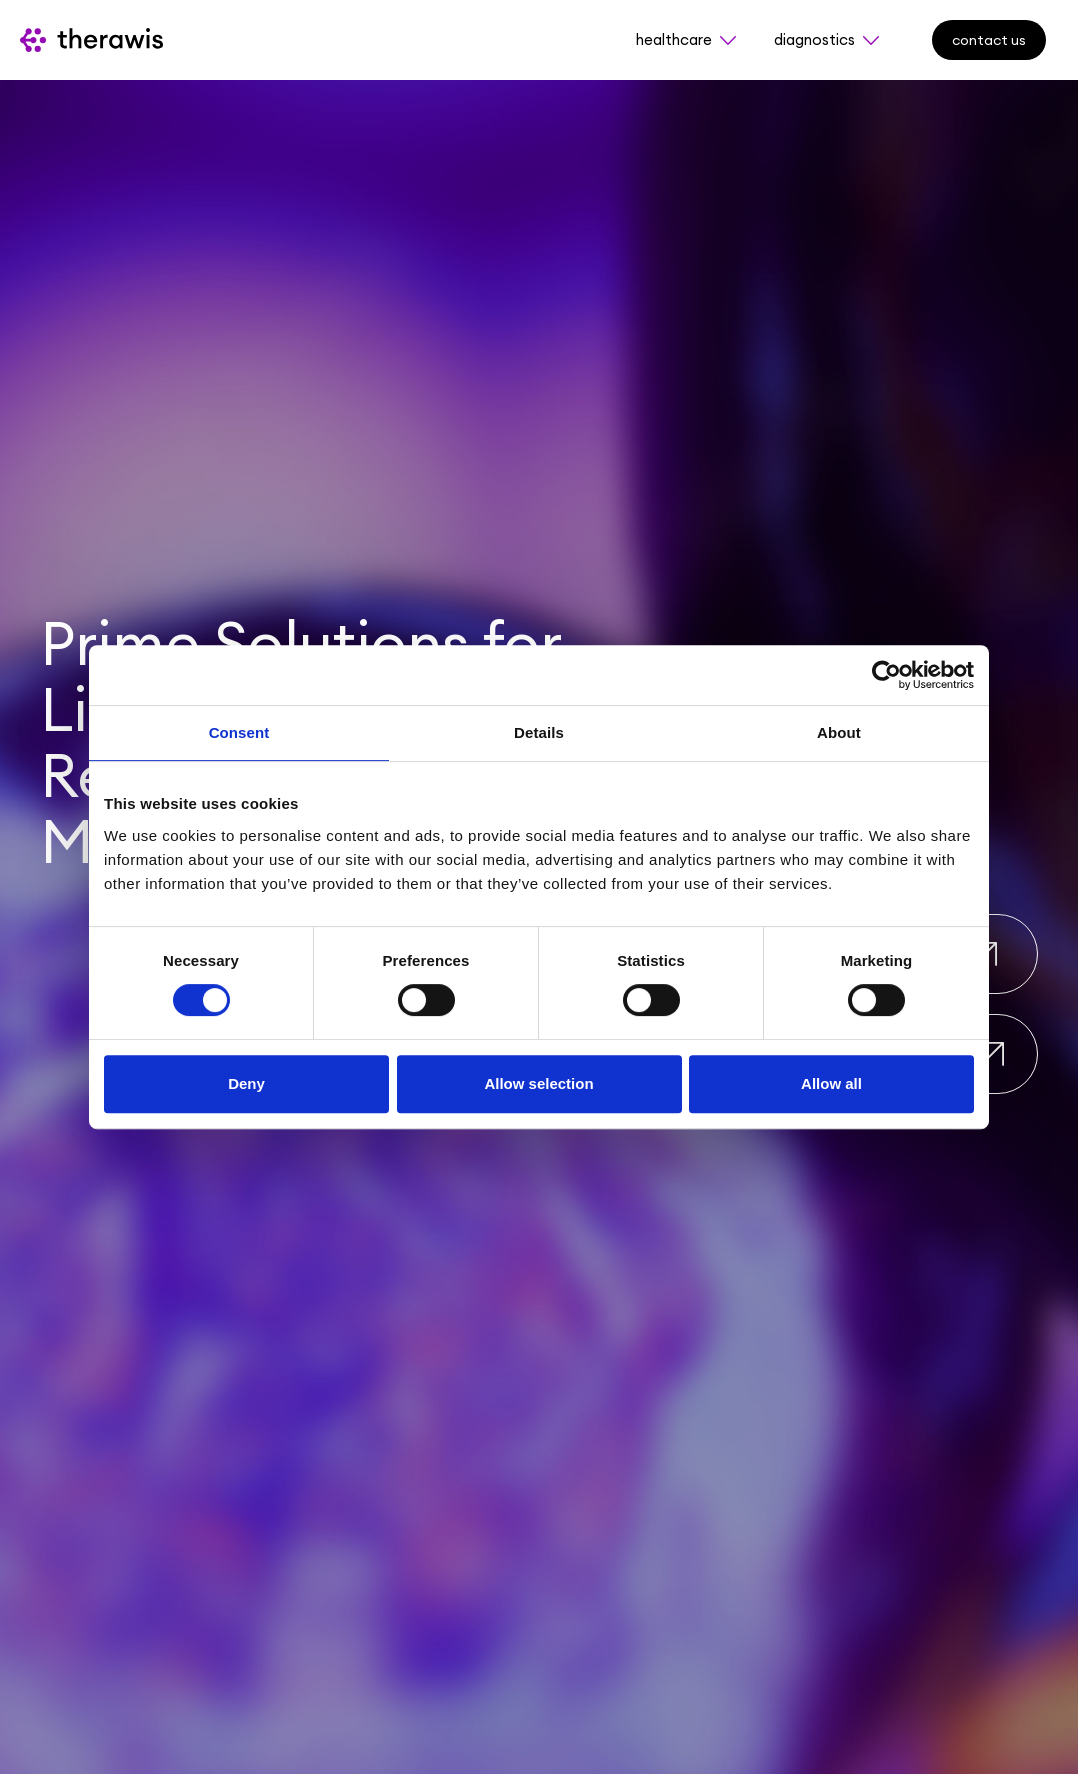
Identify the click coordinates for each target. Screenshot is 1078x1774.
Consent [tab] (239, 732)
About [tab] (839, 732)
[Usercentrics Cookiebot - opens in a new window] (886, 675)
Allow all (831, 1083)
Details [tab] (539, 732)
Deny (246, 1083)
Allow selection (538, 1083)
